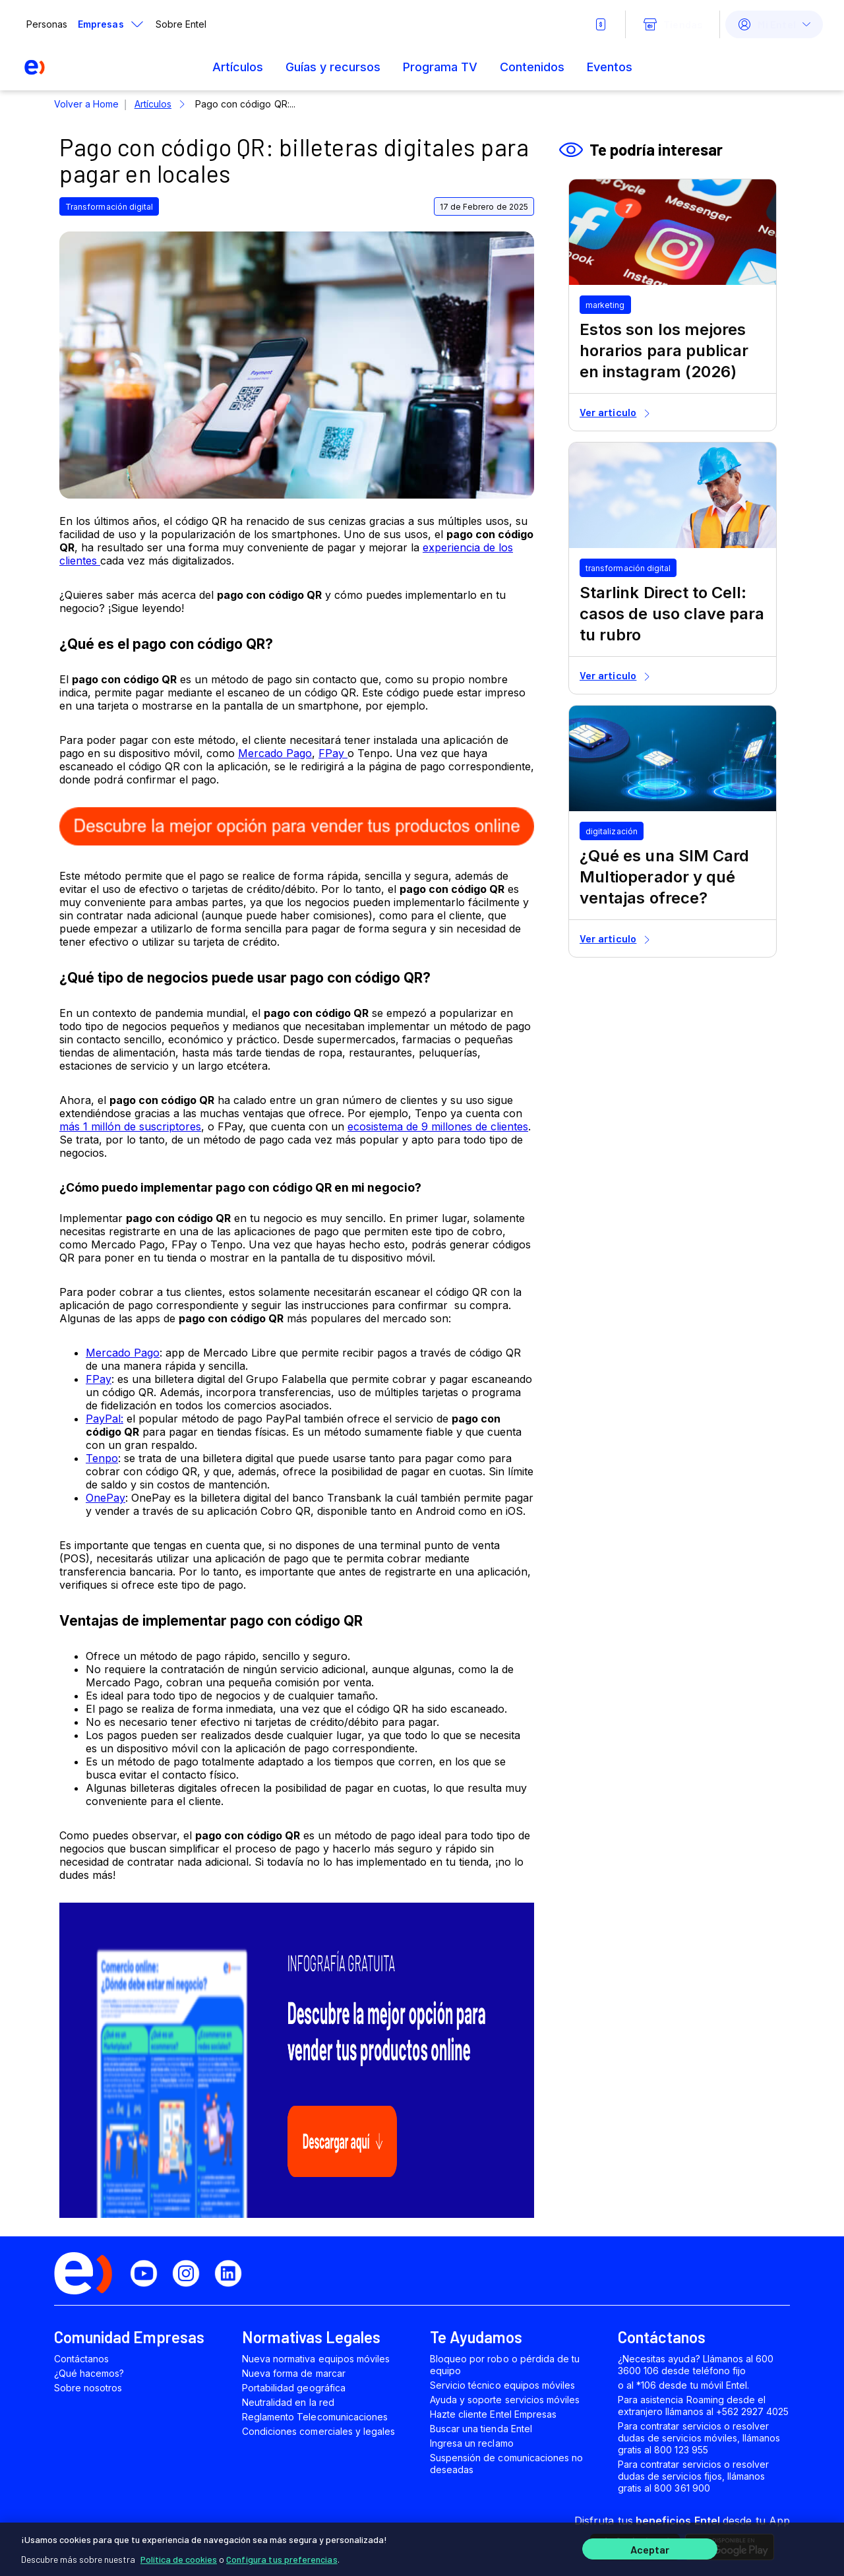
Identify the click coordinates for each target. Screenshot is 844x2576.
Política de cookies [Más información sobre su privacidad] (178, 2555)
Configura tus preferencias (282, 2555)
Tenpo (102, 1458)
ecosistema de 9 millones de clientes (437, 1126)
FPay (332, 753)
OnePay (105, 1497)
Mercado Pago (275, 753)
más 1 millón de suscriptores (130, 1126)
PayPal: (104, 1418)
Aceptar (650, 2548)
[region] (422, 2547)
